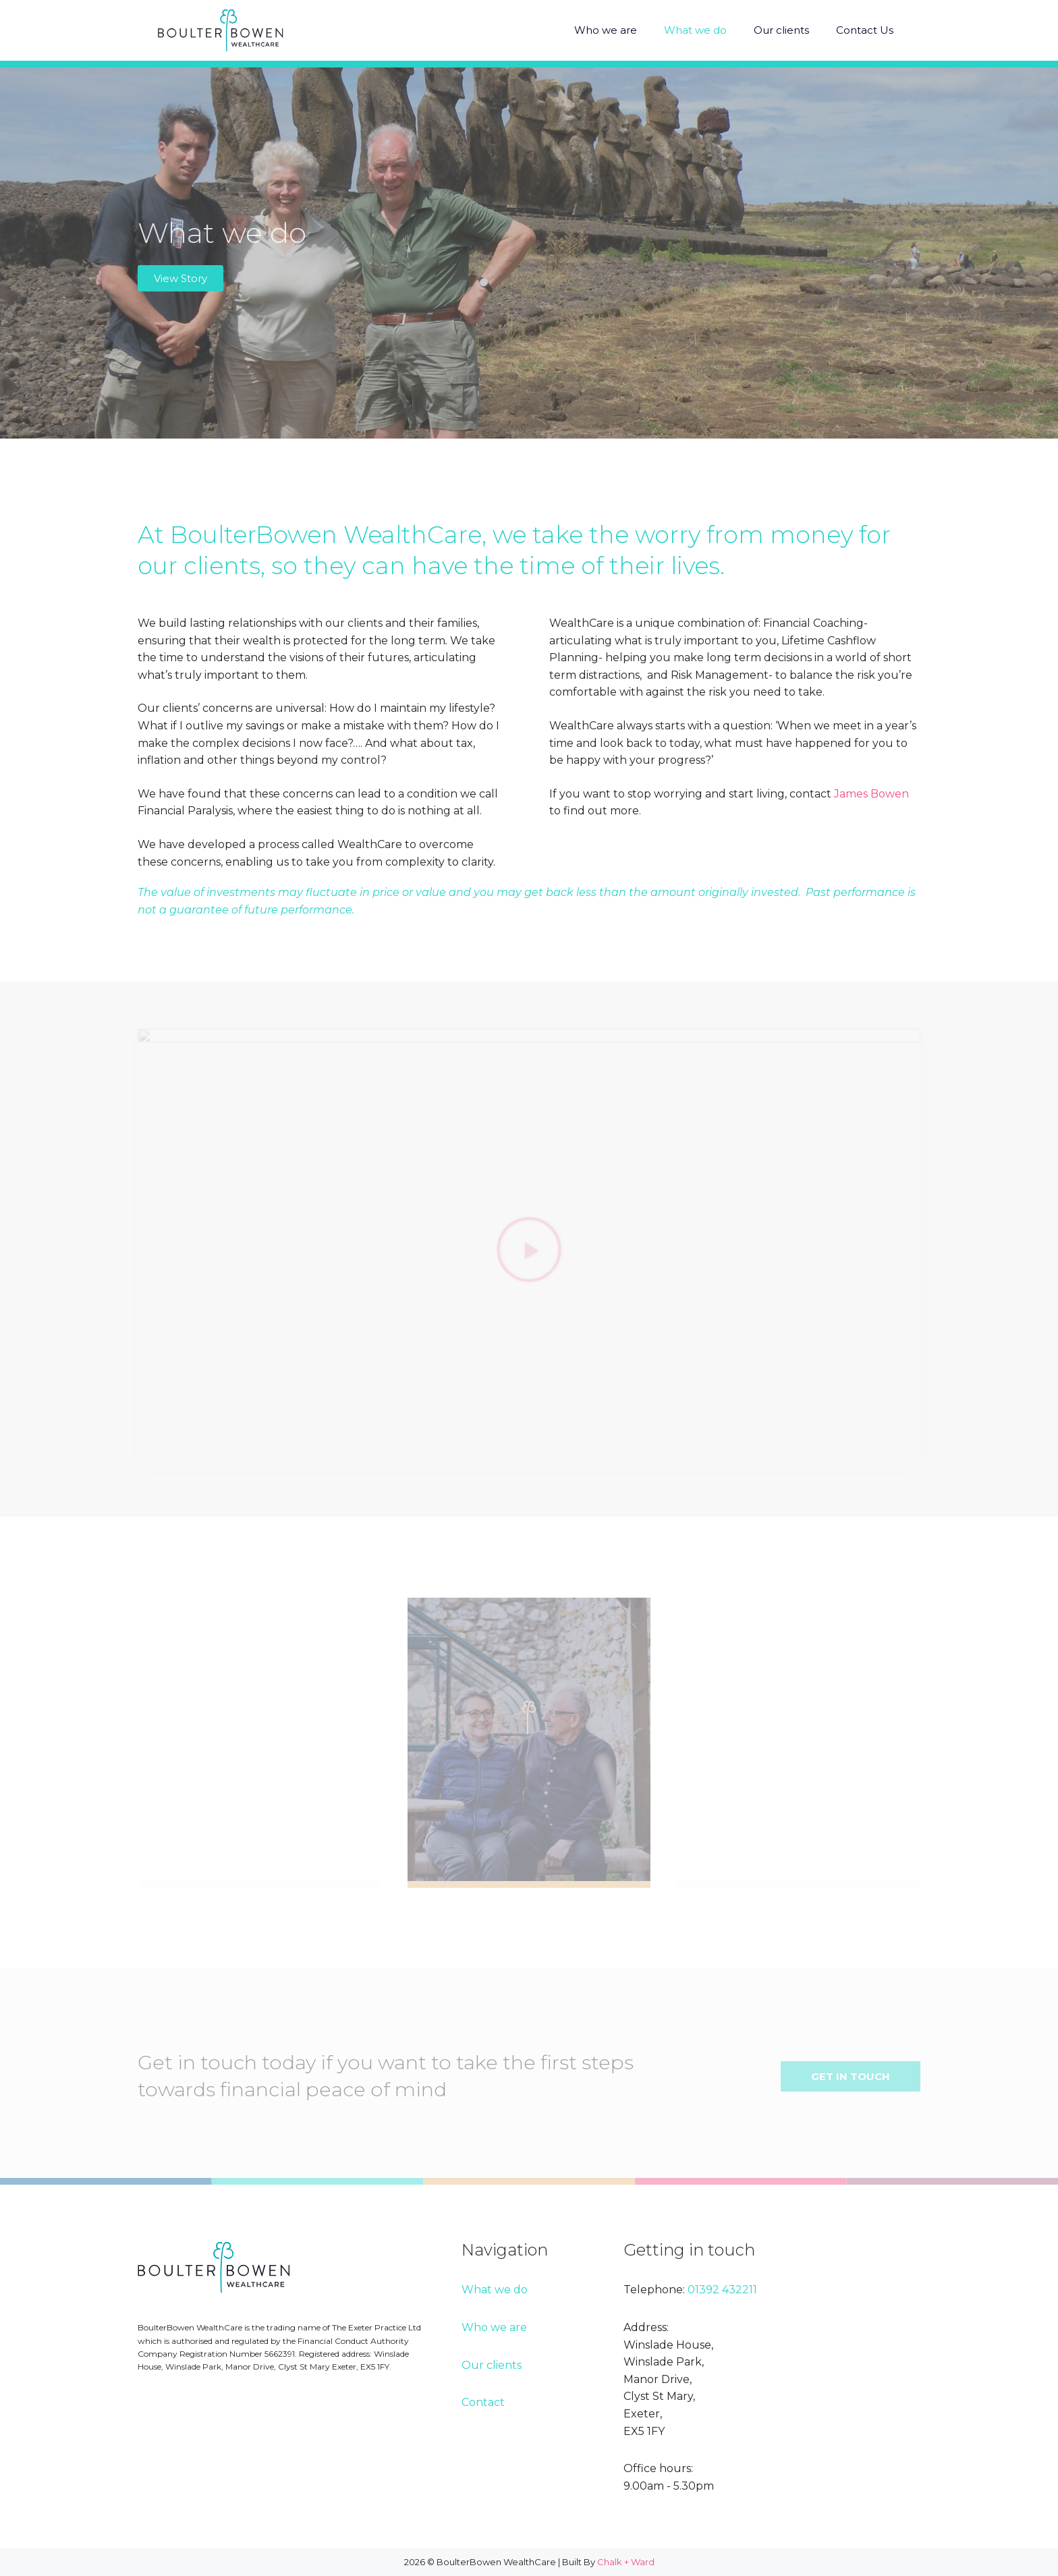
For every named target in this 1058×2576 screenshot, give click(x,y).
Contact (483, 2402)
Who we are (605, 30)
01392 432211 (722, 2289)
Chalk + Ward (626, 2561)
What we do (695, 30)
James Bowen (871, 793)
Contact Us (864, 30)
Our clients (781, 30)
